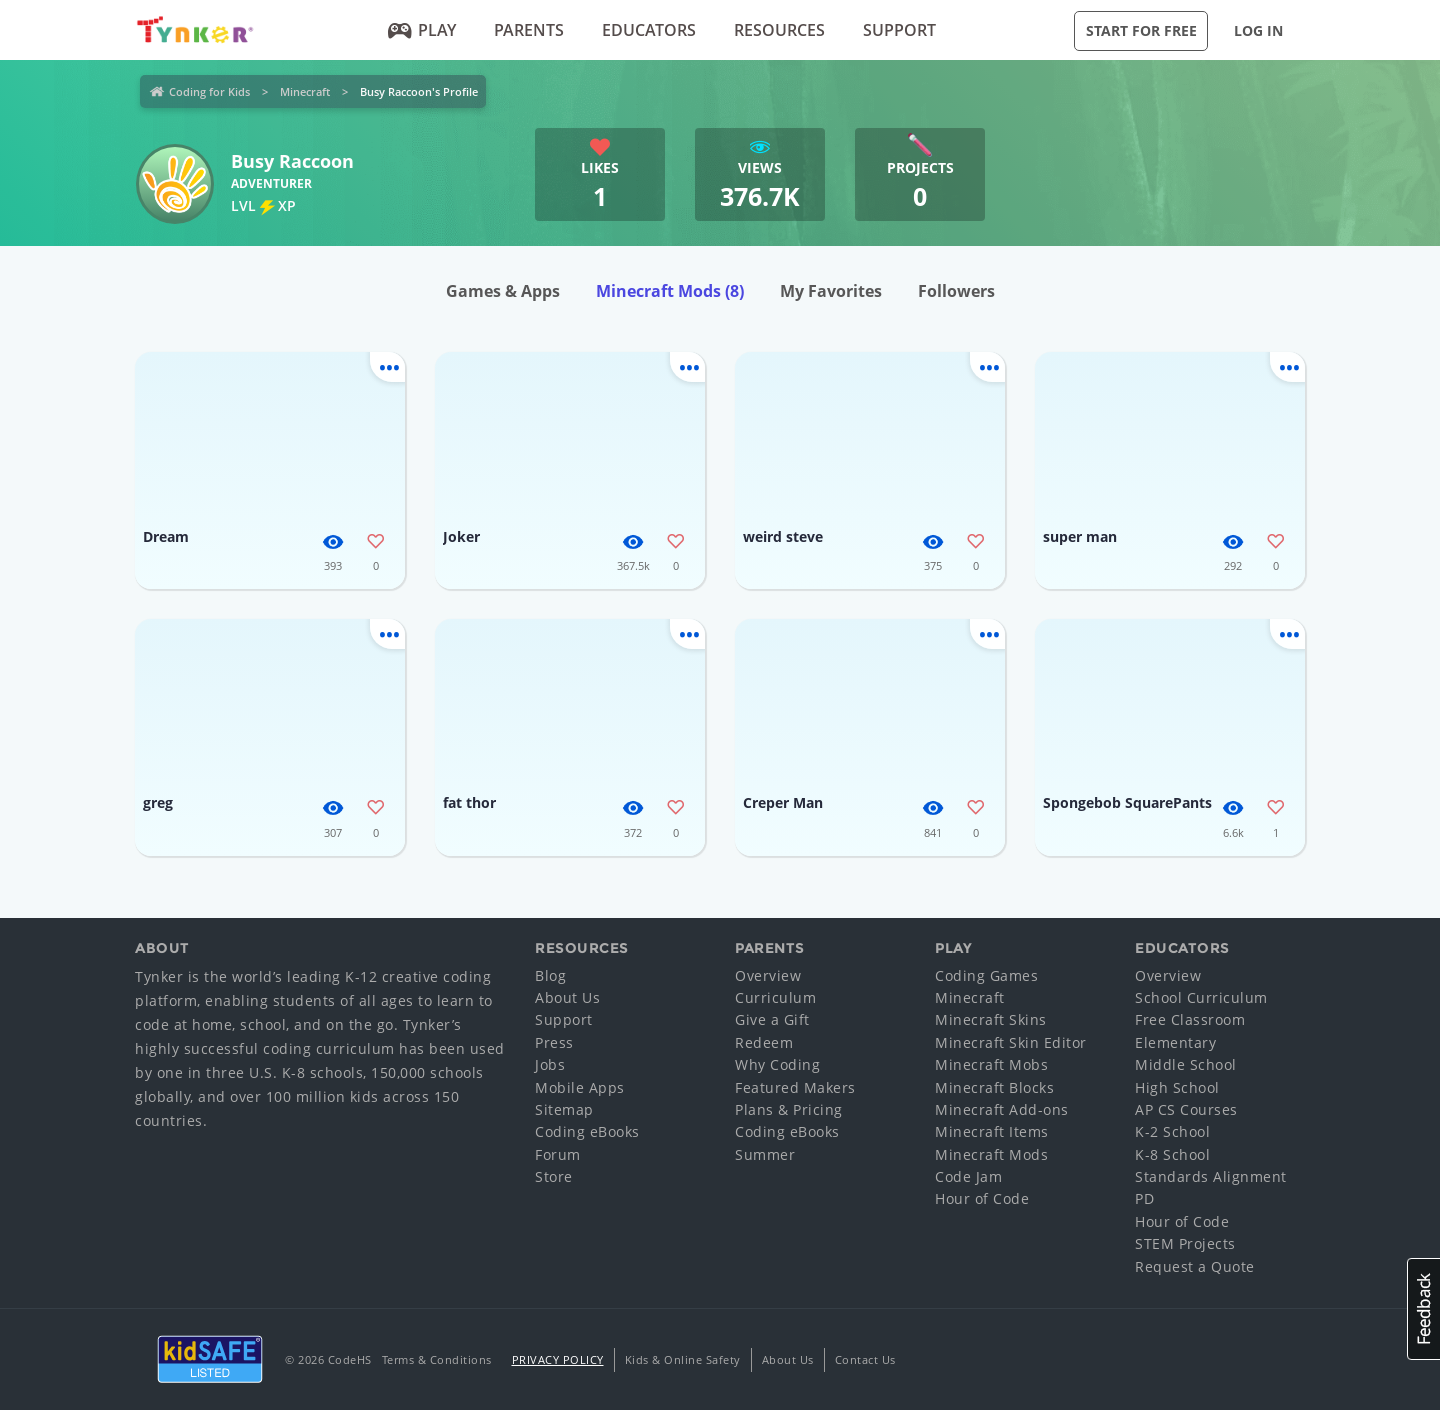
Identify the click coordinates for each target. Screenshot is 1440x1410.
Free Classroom (1190, 1019)
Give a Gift (772, 1019)
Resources (779, 30)
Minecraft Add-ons (1002, 1109)
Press (554, 1042)
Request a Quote (1195, 1266)
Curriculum (775, 997)
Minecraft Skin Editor (1011, 1042)
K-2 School (1172, 1131)
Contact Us (865, 1359)
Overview (768, 975)
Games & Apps (503, 291)
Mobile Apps (580, 1087)
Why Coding (777, 1064)
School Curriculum (1201, 997)
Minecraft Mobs (991, 1064)
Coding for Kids (209, 91)
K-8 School (1172, 1154)
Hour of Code (982, 1198)
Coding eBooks (587, 1131)
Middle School (1186, 1064)
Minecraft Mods (670, 291)
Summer (765, 1154)
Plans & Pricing (789, 1109)
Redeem (764, 1042)
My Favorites (831, 291)
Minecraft (305, 91)
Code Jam (968, 1176)
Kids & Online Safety (683, 1359)
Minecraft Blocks (994, 1087)
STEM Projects (1185, 1243)
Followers (956, 291)
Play (422, 30)
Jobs (550, 1064)
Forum (558, 1154)
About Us (567, 997)
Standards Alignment (1211, 1176)
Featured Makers (795, 1087)
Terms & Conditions (437, 1359)
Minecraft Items (992, 1131)
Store (554, 1176)
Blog (550, 975)
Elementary (1175, 1042)
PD (1144, 1198)
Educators (649, 30)
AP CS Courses (1186, 1109)
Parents (529, 30)
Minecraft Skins (991, 1019)
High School (1177, 1087)
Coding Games (986, 975)
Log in (1258, 30)
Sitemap (564, 1109)
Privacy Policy (558, 1359)
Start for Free (1141, 30)
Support (899, 30)
